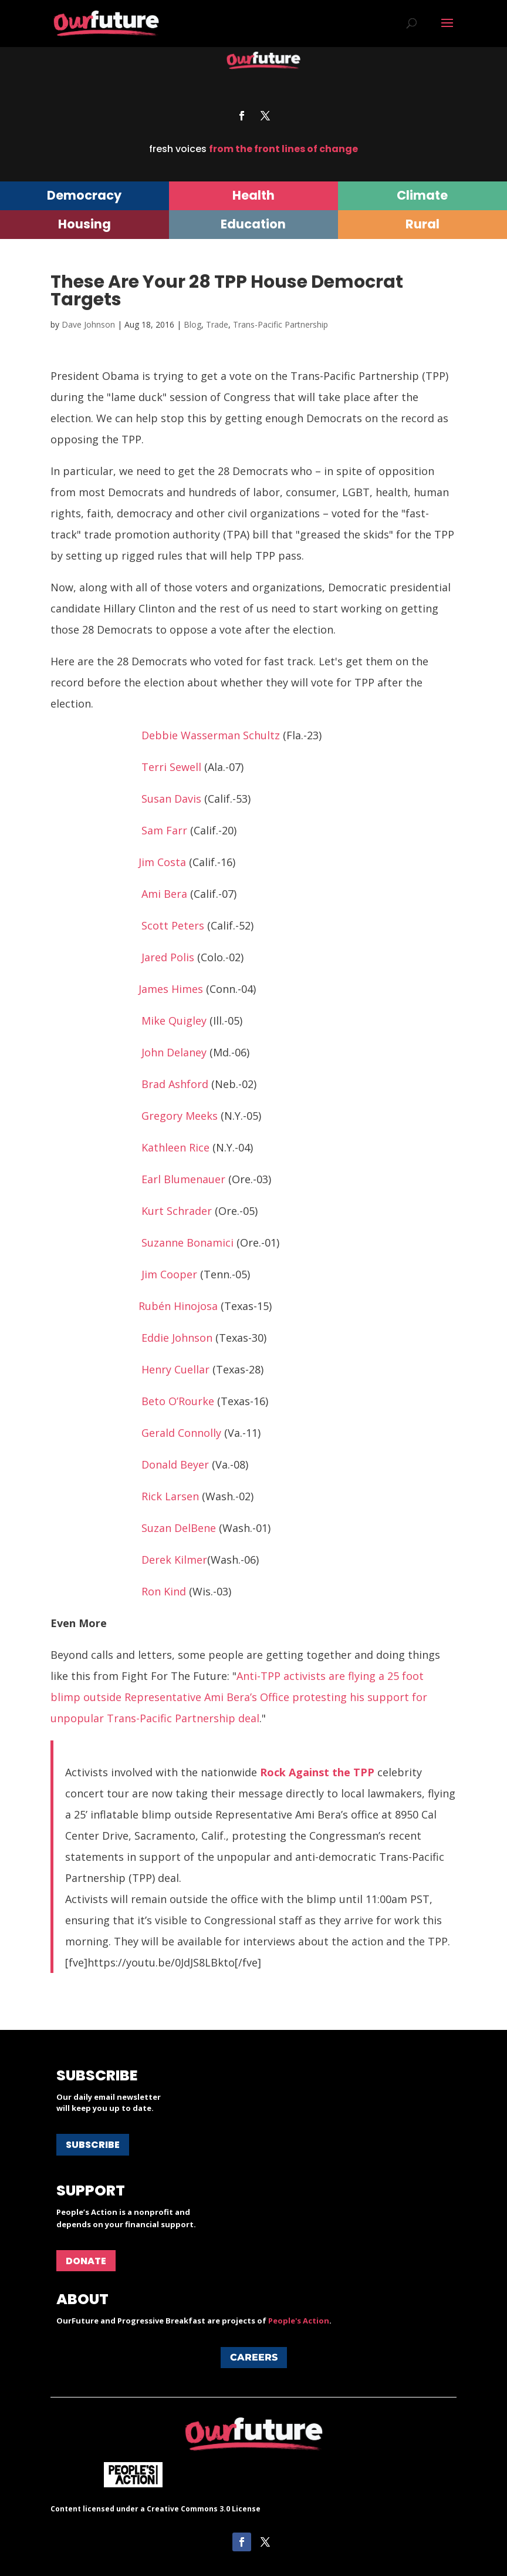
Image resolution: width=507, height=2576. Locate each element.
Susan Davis (171, 799)
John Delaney (174, 1052)
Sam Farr (164, 830)
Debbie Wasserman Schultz (210, 735)
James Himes (170, 989)
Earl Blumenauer (183, 1179)
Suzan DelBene (178, 1528)
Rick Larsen (170, 1496)
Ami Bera (164, 894)
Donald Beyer (175, 1464)
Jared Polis (167, 957)
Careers (254, 2357)
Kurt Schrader (176, 1211)
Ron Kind (163, 1591)
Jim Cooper (169, 1274)
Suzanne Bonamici (187, 1242)
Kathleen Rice (175, 1147)
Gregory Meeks (179, 1116)
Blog (192, 324)
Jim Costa (162, 862)
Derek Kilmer (174, 1560)
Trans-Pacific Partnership (280, 324)
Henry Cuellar (175, 1369)
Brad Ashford (174, 1084)
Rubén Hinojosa (178, 1306)
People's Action (298, 2320)
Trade (217, 324)
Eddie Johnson (176, 1338)
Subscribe (93, 2144)
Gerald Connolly (181, 1433)
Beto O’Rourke (177, 1401)
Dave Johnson (88, 324)
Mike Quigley (174, 1020)
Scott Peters (172, 925)
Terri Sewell (171, 767)
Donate (86, 2261)
